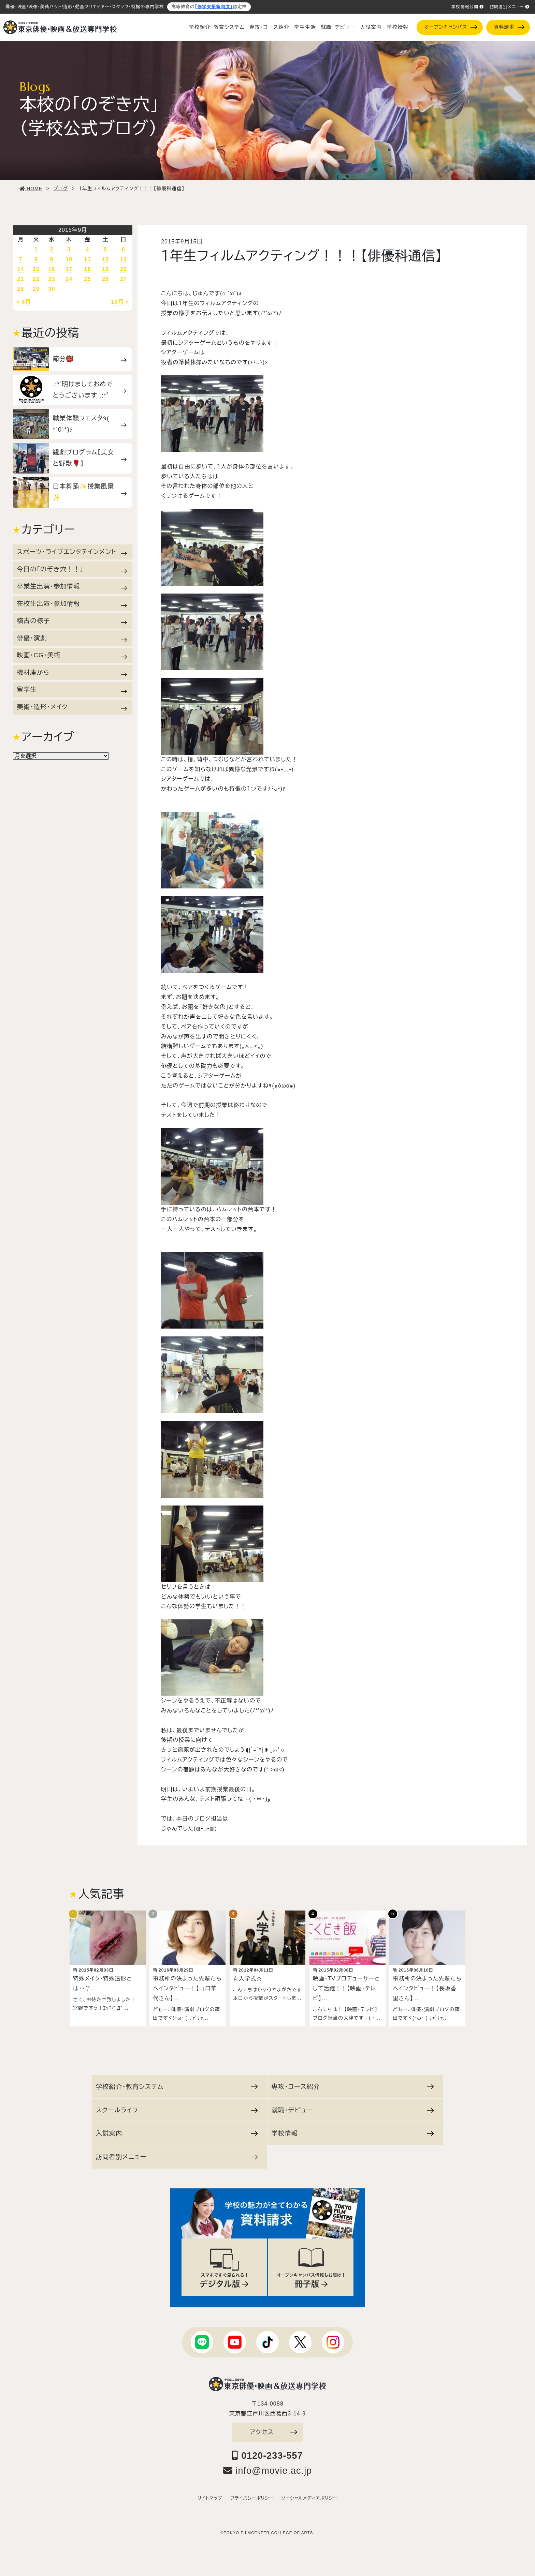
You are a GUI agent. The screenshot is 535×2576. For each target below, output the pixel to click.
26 (105, 279)
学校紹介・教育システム (217, 27)
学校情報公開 (467, 6)
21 (20, 279)
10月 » (120, 302)
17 (69, 269)
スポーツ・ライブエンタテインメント (72, 552)
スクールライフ (177, 2106)
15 (36, 269)
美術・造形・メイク (72, 707)
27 (123, 279)
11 (87, 259)
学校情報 (397, 27)
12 (105, 259)
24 (69, 279)
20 (123, 269)
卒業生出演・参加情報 (72, 586)
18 (87, 269)
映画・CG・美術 (72, 655)
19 (105, 269)
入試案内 (371, 27)
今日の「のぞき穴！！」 (72, 569)
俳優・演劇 (72, 638)
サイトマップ (210, 2494)
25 (87, 279)
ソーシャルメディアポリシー (309, 2494)
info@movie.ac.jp (267, 2467)
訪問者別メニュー (510, 6)
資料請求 (509, 27)
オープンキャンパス (450, 27)
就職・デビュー (338, 27)
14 (20, 269)
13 (123, 259)
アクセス (273, 2428)
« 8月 (23, 302)
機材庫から (72, 672)
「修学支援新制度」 (214, 6)
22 (36, 279)
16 (51, 269)
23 (51, 279)
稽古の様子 (72, 621)
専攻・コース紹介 (269, 27)
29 (36, 289)
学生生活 (305, 27)
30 (51, 289)
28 (20, 289)
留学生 (72, 689)
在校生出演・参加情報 (72, 604)
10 (69, 259)
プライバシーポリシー (252, 2494)
